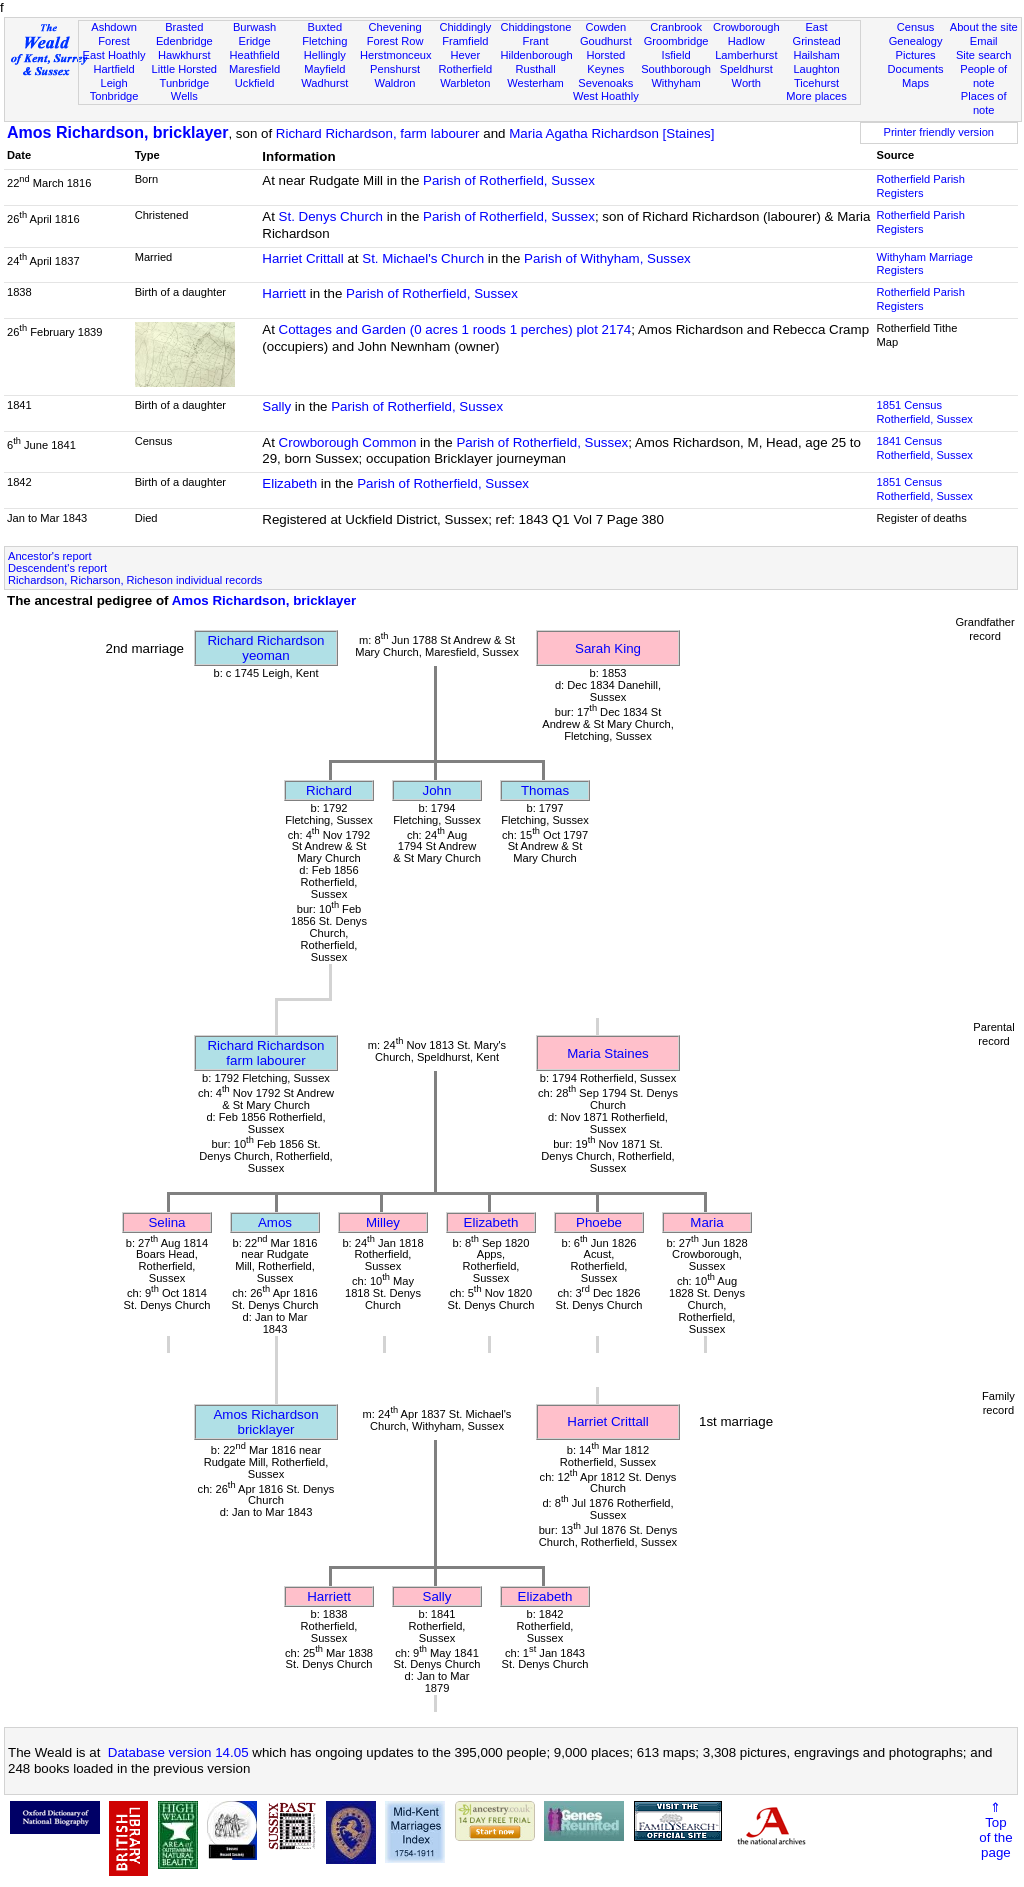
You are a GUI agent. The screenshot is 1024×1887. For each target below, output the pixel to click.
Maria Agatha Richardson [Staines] (611, 133)
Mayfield (324, 69)
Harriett (284, 293)
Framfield (465, 41)
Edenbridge (184, 41)
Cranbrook (676, 27)
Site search (984, 55)
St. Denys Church (331, 216)
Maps (915, 83)
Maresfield (254, 69)
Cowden (605, 27)
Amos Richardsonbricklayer (265, 1422)
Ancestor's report (50, 556)
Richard (329, 790)
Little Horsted (184, 69)
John (437, 790)
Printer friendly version (938, 132)
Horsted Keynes (605, 62)
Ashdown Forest (114, 34)
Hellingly (325, 55)
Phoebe (599, 1222)
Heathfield (255, 55)
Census (916, 27)
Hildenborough (536, 55)
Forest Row (395, 41)
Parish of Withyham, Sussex (607, 258)
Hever (466, 55)
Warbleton (465, 83)
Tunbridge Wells (185, 90)
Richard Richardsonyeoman (265, 648)
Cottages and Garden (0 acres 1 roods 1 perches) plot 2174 (455, 329)
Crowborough (746, 27)
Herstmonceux (396, 55)
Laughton (816, 69)
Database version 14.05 (178, 1752)
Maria (706, 1222)
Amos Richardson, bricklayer (117, 132)
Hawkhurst (184, 55)
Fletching (324, 41)
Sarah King (608, 648)
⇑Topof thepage (995, 1830)
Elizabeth (289, 483)
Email (984, 41)
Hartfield (113, 69)
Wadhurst (324, 83)
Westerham (535, 83)
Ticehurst (816, 83)
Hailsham (816, 55)
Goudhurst (606, 41)
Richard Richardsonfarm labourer (265, 1053)
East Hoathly (114, 55)
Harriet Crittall (302, 258)
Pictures (916, 55)
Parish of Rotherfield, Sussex (509, 180)
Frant (536, 41)
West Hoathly (606, 96)
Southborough (676, 69)
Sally (276, 406)
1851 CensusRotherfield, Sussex (925, 412)
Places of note (984, 103)
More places (816, 96)
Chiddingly (465, 27)
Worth (746, 83)
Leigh (113, 83)
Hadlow (746, 41)
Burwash (254, 27)
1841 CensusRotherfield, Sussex (925, 448)
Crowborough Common (348, 442)
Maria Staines (608, 1053)
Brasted (184, 27)
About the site (984, 27)
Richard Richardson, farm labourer (378, 133)
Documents (915, 69)
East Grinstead (816, 34)
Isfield (676, 55)
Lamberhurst (746, 55)
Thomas (545, 790)
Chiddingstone (535, 27)
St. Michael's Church (423, 258)
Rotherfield (465, 69)
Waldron (395, 83)
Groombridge (676, 41)
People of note (983, 76)
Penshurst (395, 69)
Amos (275, 1222)
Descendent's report (57, 568)
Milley (383, 1222)
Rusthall (536, 69)
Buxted (325, 27)
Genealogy (916, 41)
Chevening (395, 27)
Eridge (255, 41)
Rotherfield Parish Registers (921, 186)
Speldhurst (746, 69)
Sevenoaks (605, 83)
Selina (166, 1222)
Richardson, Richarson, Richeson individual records (135, 580)
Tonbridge (114, 96)
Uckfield (255, 83)
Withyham (675, 83)
